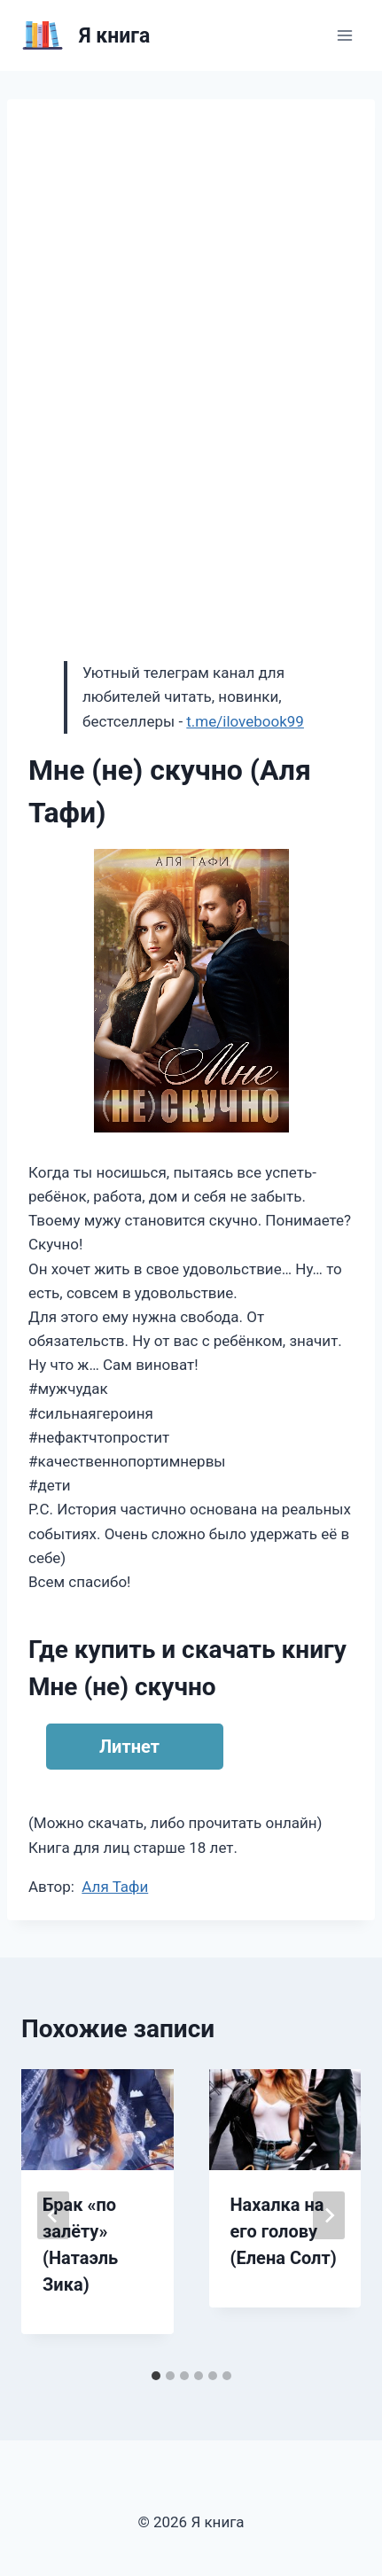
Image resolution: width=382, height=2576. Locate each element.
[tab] (156, 2375)
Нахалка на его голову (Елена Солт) (283, 2231)
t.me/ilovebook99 (245, 721)
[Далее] (329, 2215)
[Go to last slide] (53, 2215)
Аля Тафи (115, 1886)
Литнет (129, 1746)
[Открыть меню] (344, 35)
